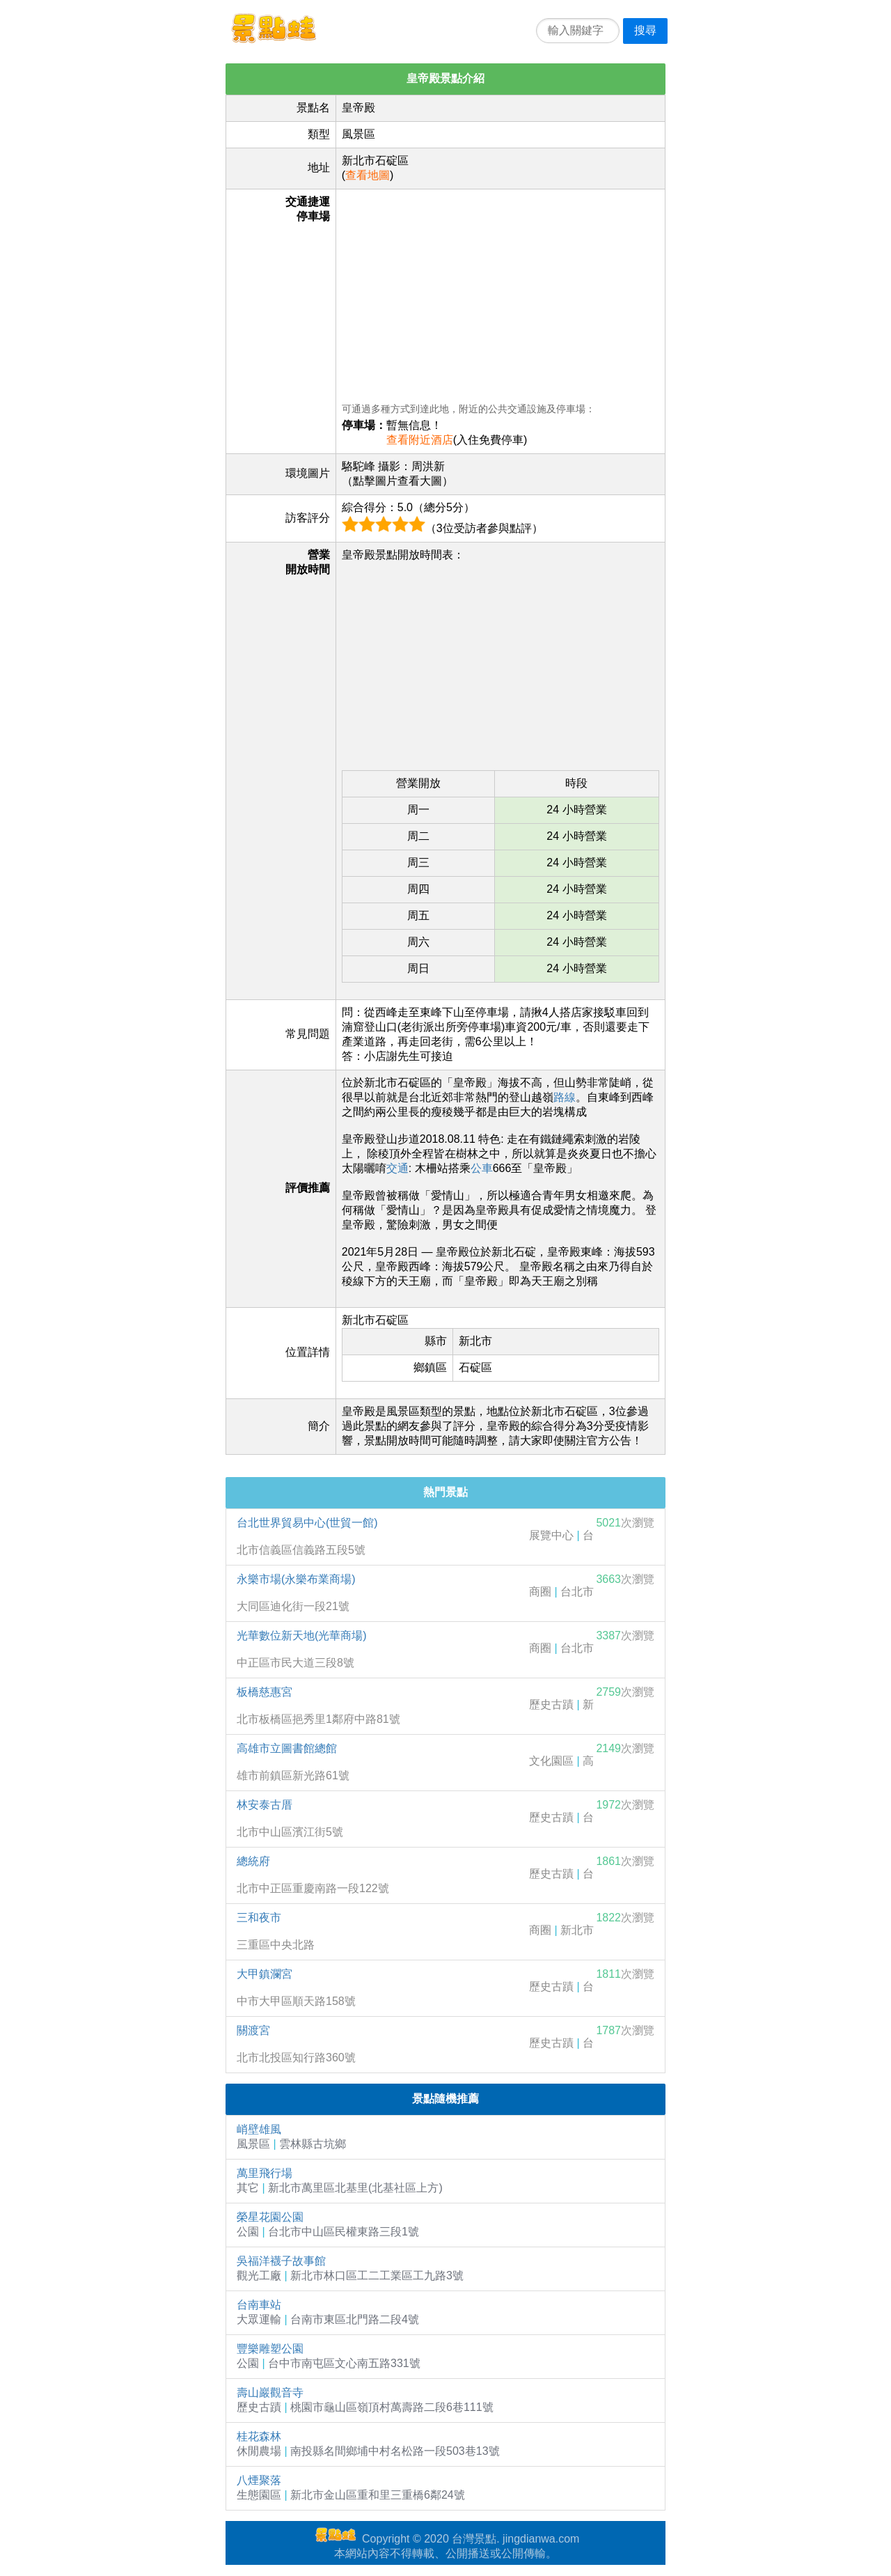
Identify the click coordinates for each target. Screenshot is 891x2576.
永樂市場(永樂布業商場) (296, 1579)
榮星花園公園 (270, 2217)
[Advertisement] (500, 292)
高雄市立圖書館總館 (287, 1748)
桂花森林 (259, 2436)
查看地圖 (367, 175)
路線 (564, 1097)
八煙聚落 (259, 2480)
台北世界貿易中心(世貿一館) (307, 1523)
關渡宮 (253, 2030)
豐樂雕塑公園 (270, 2349)
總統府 (253, 1861)
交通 (397, 1168)
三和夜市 (259, 1917)
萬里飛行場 (264, 2173)
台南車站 (259, 2305)
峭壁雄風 (259, 2129)
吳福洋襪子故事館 (281, 2261)
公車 (482, 1168)
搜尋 (645, 30)
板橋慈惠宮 (264, 1692)
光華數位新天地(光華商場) (302, 1635)
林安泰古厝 (264, 1805)
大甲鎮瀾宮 (264, 1974)
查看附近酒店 (419, 440)
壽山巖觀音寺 (270, 2392)
